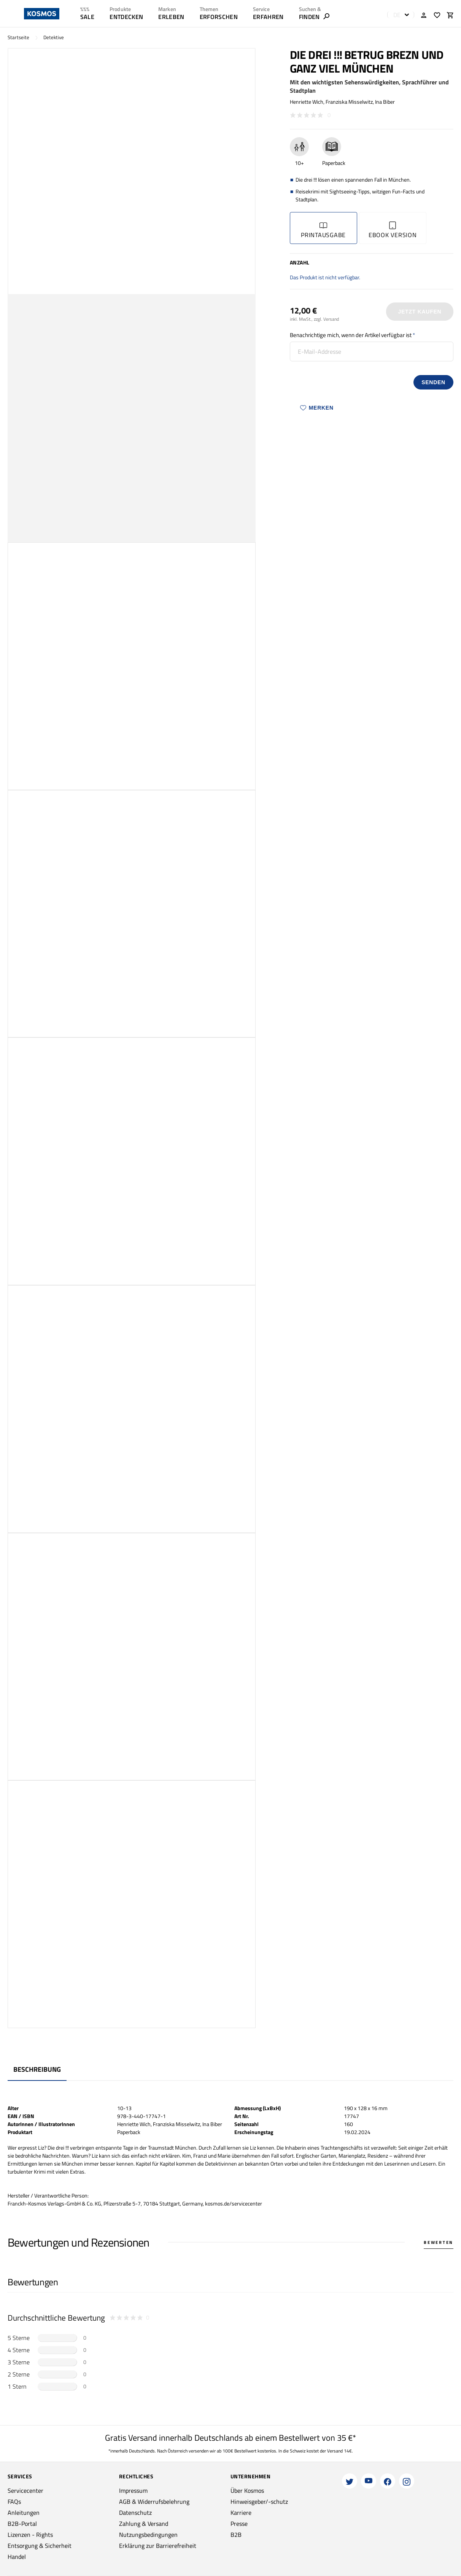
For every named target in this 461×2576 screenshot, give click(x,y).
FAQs (14, 2501)
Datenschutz (135, 2512)
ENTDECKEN (126, 16)
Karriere (240, 2512)
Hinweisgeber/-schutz (259, 2501)
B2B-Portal (22, 2523)
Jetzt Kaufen (419, 312)
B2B (236, 2534)
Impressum (133, 2490)
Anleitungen (24, 2512)
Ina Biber (385, 102)
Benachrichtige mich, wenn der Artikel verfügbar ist (351, 335)
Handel (17, 2556)
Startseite (18, 37)
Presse (239, 2523)
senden (433, 382)
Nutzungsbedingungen (148, 2534)
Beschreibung (37, 2069)
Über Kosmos (247, 2490)
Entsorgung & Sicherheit (40, 2545)
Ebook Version (393, 230)
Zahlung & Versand (143, 2523)
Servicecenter (25, 2490)
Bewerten (438, 2242)
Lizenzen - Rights (30, 2534)
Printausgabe (323, 230)
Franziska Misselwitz (349, 102)
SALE (87, 16)
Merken (317, 408)
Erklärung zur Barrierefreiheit (157, 2545)
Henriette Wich (306, 102)
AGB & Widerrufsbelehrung (154, 2501)
